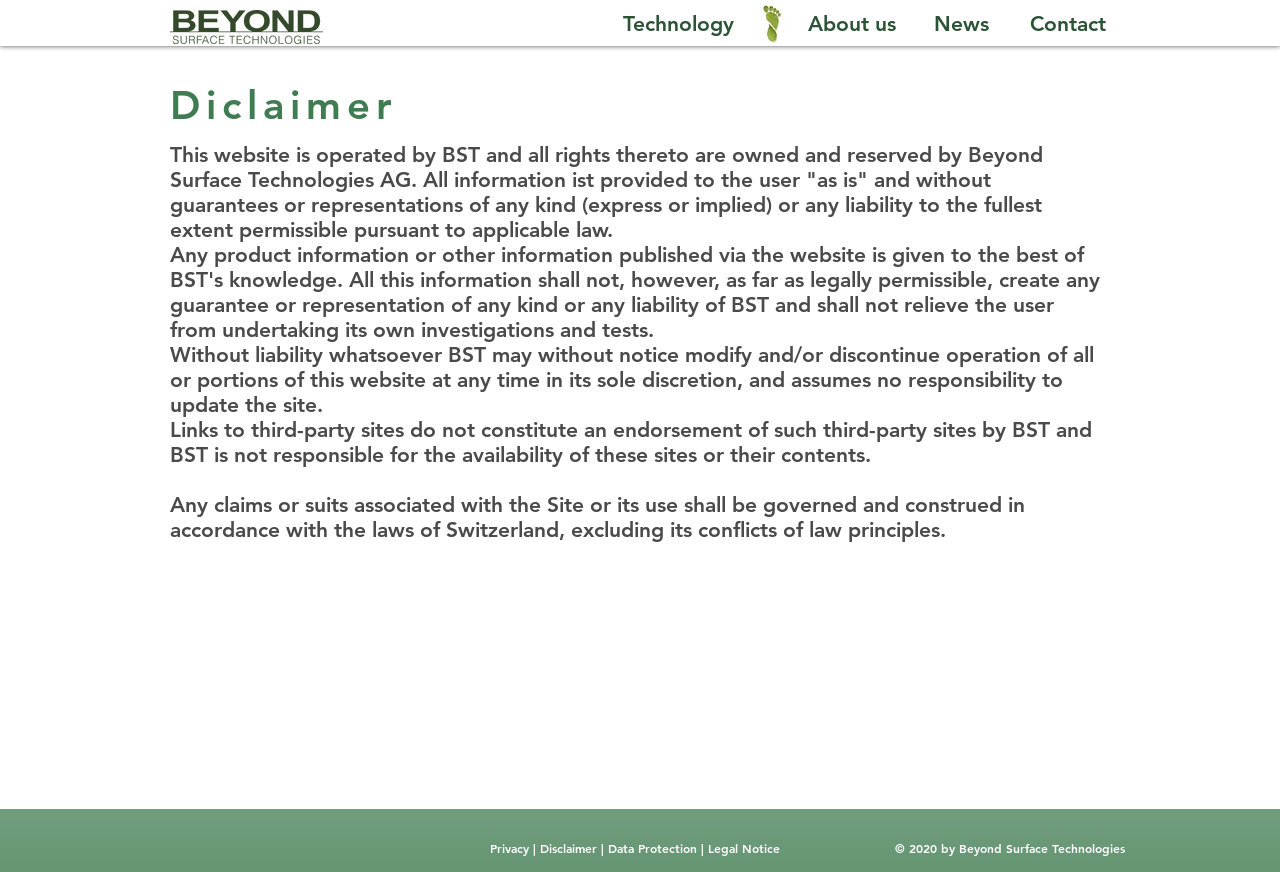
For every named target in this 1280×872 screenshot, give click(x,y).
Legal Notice (742, 848)
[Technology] (678, 24)
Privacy (511, 848)
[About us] (852, 24)
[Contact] (1068, 24)
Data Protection (654, 848)
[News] (961, 24)
